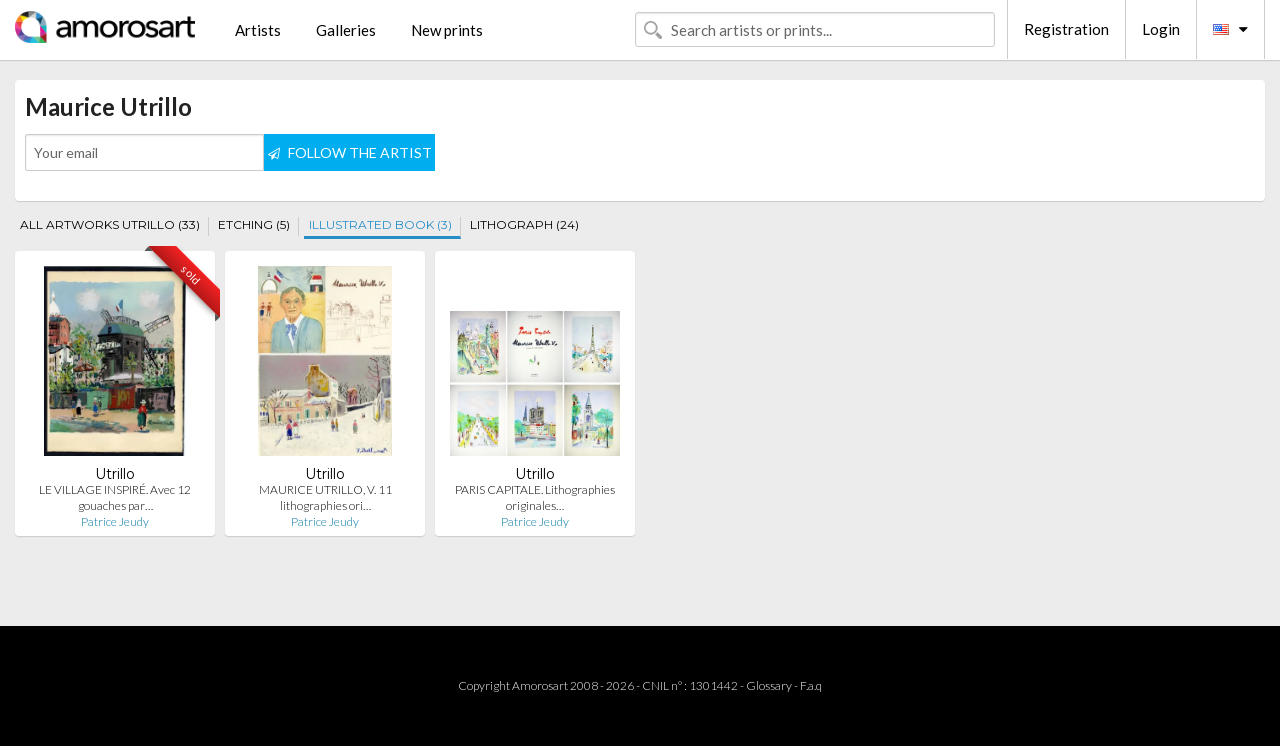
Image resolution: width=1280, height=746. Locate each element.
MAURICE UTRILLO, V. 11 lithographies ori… (325, 497)
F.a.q (811, 685)
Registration (1066, 29)
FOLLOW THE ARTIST (350, 152)
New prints (447, 30)
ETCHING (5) (254, 224)
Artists (258, 30)
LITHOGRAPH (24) (524, 224)
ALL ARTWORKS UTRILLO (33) (110, 224)
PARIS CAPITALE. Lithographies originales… (535, 497)
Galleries (346, 30)
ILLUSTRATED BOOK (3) (380, 224)
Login (1161, 29)
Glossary (769, 685)
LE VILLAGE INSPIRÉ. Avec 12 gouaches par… (115, 497)
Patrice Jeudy (115, 521)
